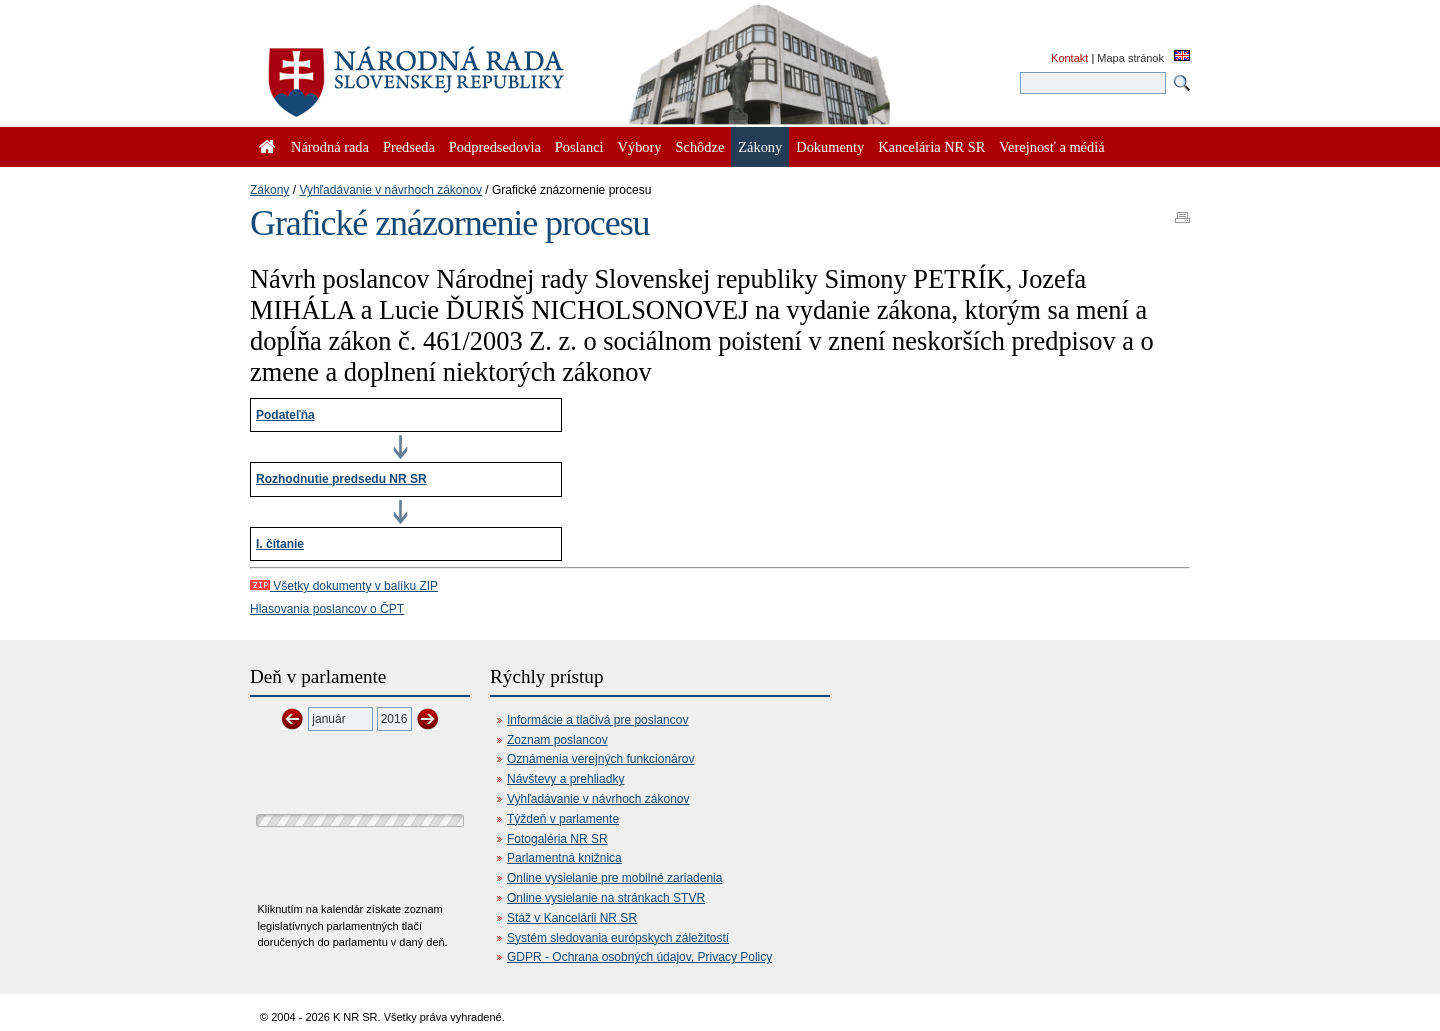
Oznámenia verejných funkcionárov (600, 759)
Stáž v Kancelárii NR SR (572, 918)
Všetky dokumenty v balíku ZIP (344, 586)
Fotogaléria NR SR (557, 839)
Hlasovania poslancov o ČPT (327, 609)
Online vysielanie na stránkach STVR (606, 898)
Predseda (409, 147)
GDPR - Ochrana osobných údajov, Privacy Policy (639, 957)
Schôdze (700, 147)
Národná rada (330, 147)
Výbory (640, 147)
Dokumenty (830, 147)
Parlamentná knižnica (564, 858)
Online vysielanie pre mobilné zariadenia (614, 878)
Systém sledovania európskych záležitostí (618, 938)
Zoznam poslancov (557, 740)
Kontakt (1069, 58)
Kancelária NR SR (931, 147)
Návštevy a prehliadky (565, 779)
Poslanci (579, 147)
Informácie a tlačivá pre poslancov (597, 720)
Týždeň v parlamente (563, 819)
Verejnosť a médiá (1051, 147)
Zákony (269, 190)
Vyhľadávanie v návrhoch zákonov (390, 190)
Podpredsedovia (495, 147)
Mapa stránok (1130, 58)
